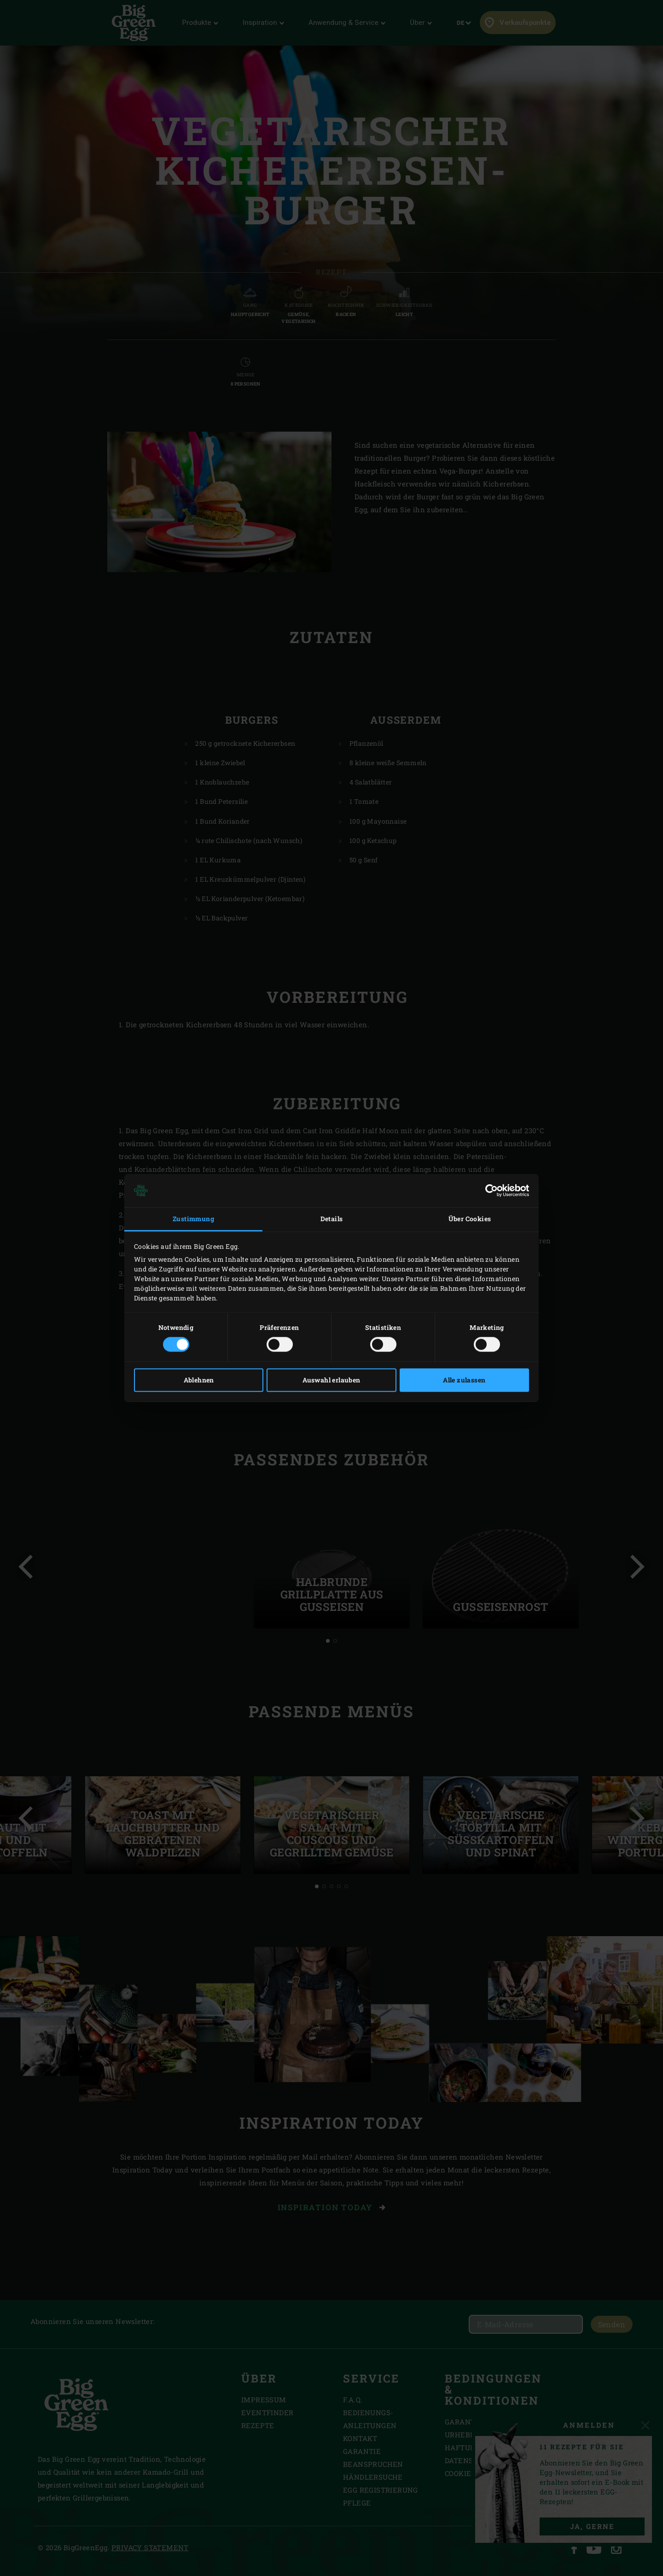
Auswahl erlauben (331, 1380)
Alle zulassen (464, 1380)
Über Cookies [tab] (469, 1218)
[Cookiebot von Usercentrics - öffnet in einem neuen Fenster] (488, 1190)
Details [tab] (331, 1218)
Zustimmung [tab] (193, 1218)
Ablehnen (199, 1380)
